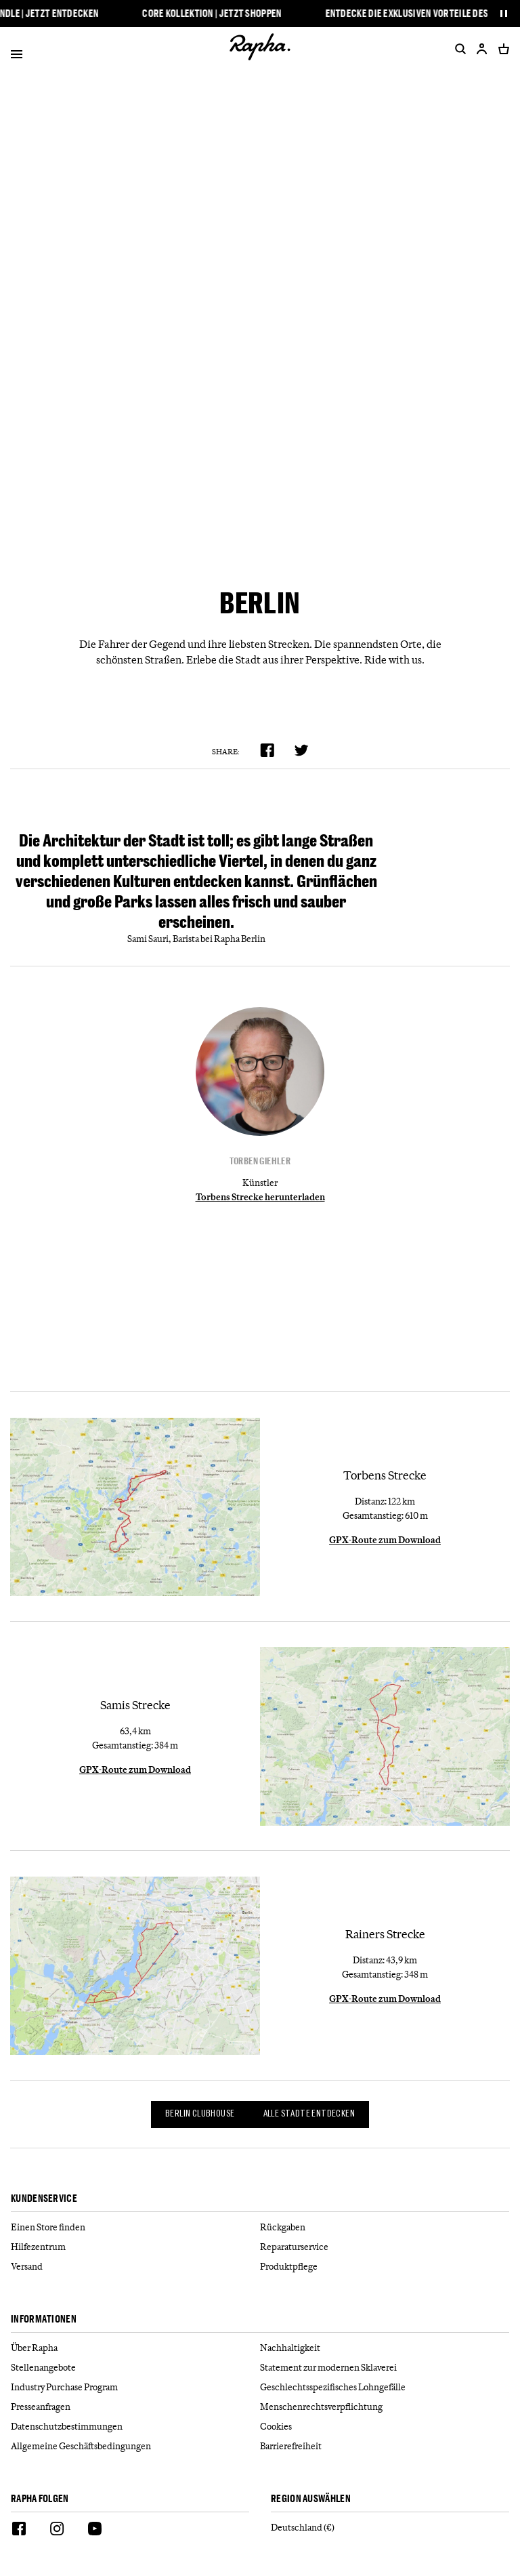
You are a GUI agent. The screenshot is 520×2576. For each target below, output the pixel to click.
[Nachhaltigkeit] (384, 2348)
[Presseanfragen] (135, 2407)
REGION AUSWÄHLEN (311, 2499)
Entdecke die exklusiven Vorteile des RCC (420, 13)
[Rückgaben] (384, 2227)
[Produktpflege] (384, 2267)
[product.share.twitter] (302, 750)
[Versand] (135, 2267)
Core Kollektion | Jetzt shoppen (216, 13)
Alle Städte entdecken (309, 2114)
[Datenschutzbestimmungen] (135, 2426)
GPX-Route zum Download (385, 1539)
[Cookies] (384, 2426)
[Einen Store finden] (135, 2227)
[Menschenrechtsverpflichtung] (384, 2407)
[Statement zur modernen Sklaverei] (384, 2367)
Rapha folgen (40, 2499)
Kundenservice (44, 2199)
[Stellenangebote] (135, 2367)
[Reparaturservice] (384, 2247)
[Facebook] (19, 2530)
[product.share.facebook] (267, 750)
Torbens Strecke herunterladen (260, 1196)
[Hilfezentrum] (135, 2247)
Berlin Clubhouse (199, 2114)
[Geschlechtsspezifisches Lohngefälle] (384, 2387)
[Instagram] (57, 2530)
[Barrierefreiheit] (384, 2446)
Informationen (44, 2319)
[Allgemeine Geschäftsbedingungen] (135, 2446)
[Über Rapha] (135, 2348)
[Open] (16, 56)
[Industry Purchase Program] (135, 2387)
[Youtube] (95, 2530)
